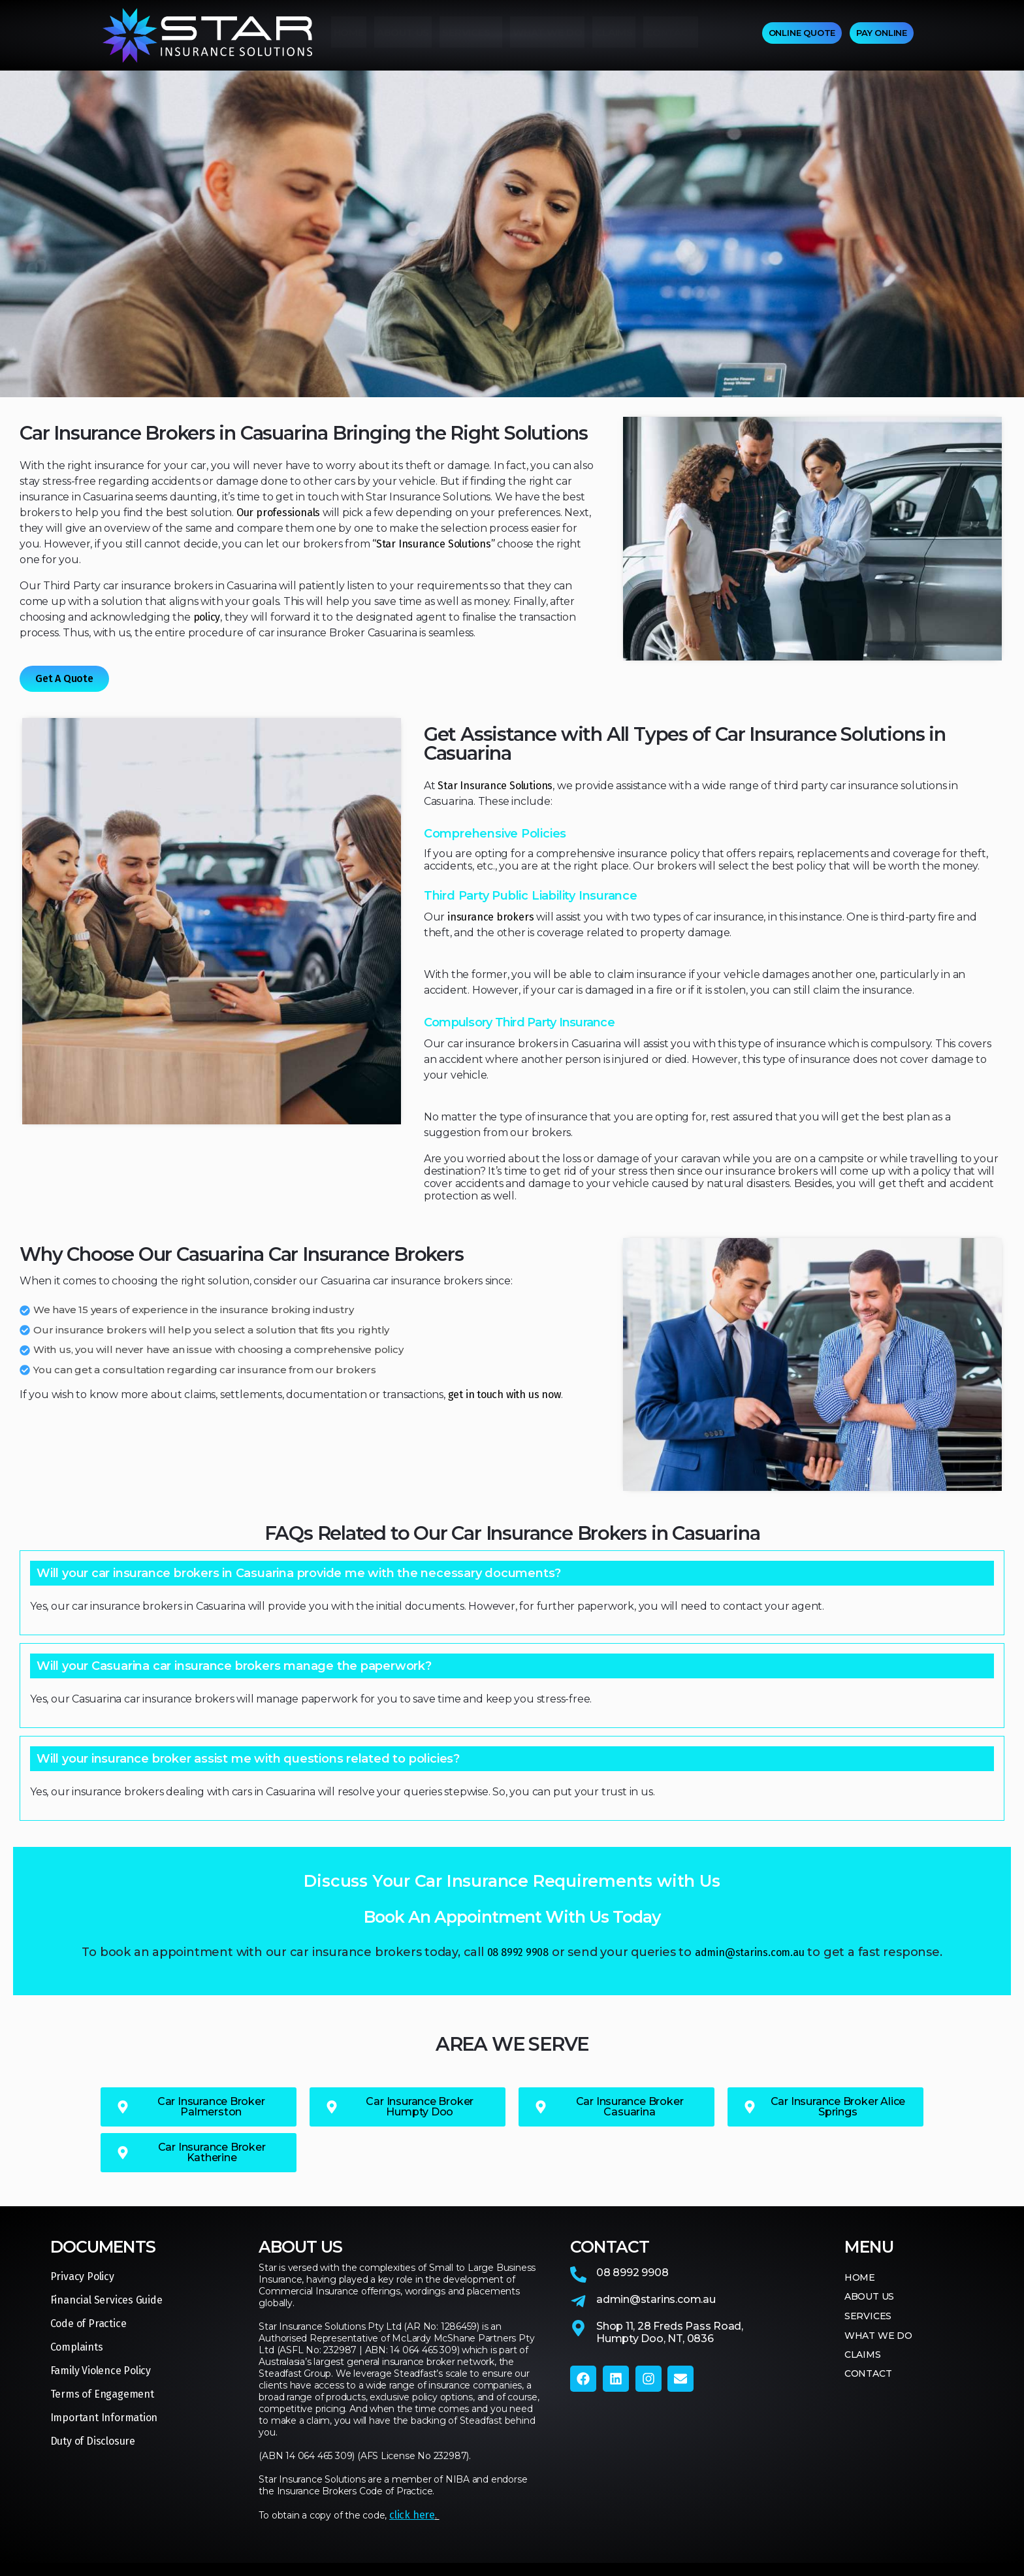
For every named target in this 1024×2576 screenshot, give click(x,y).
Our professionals (278, 512)
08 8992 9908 (518, 1952)
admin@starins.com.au (750, 1952)
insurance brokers (490, 917)
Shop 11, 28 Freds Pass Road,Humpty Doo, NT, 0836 (669, 2332)
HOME (349, 35)
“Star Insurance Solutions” (433, 544)
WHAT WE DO (547, 35)
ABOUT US (403, 35)
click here (412, 2515)
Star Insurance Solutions (495, 785)
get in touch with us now (504, 1394)
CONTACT (671, 35)
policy (207, 617)
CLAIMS (614, 35)
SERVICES (471, 35)
